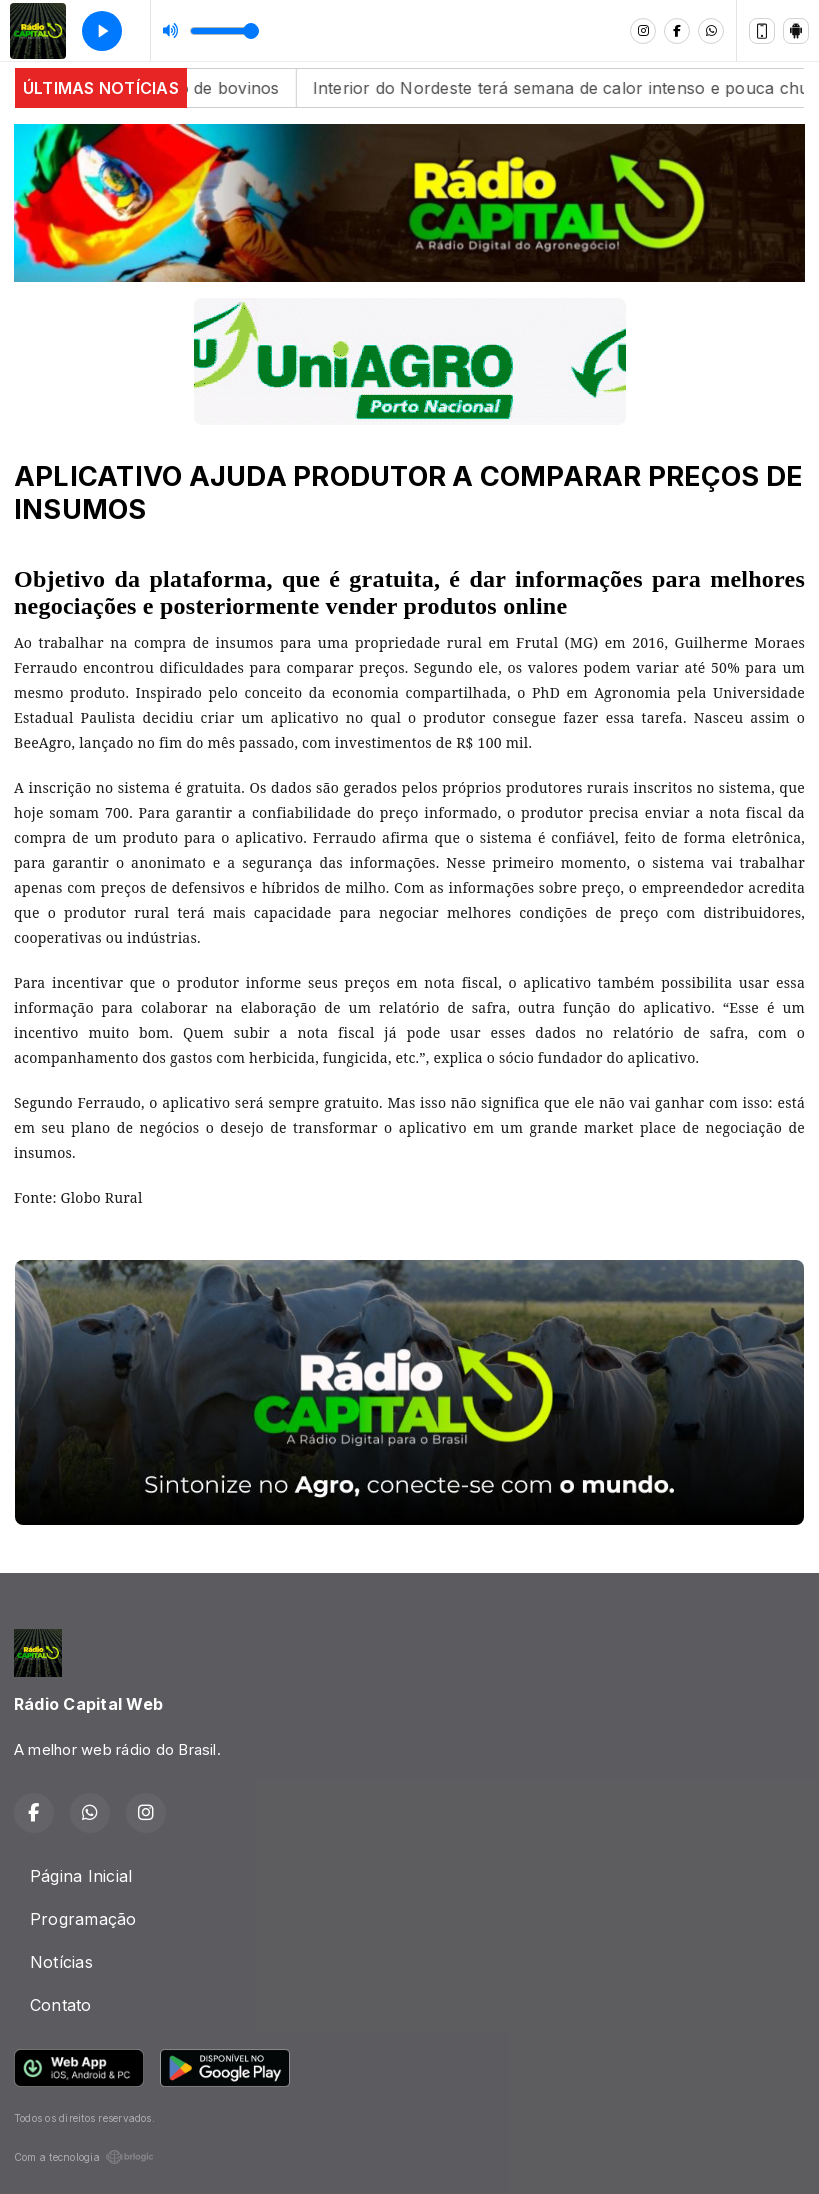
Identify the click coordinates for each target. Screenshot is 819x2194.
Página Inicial (81, 1876)
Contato (61, 2005)
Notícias (61, 1962)
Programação (83, 1919)
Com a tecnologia (84, 2157)
